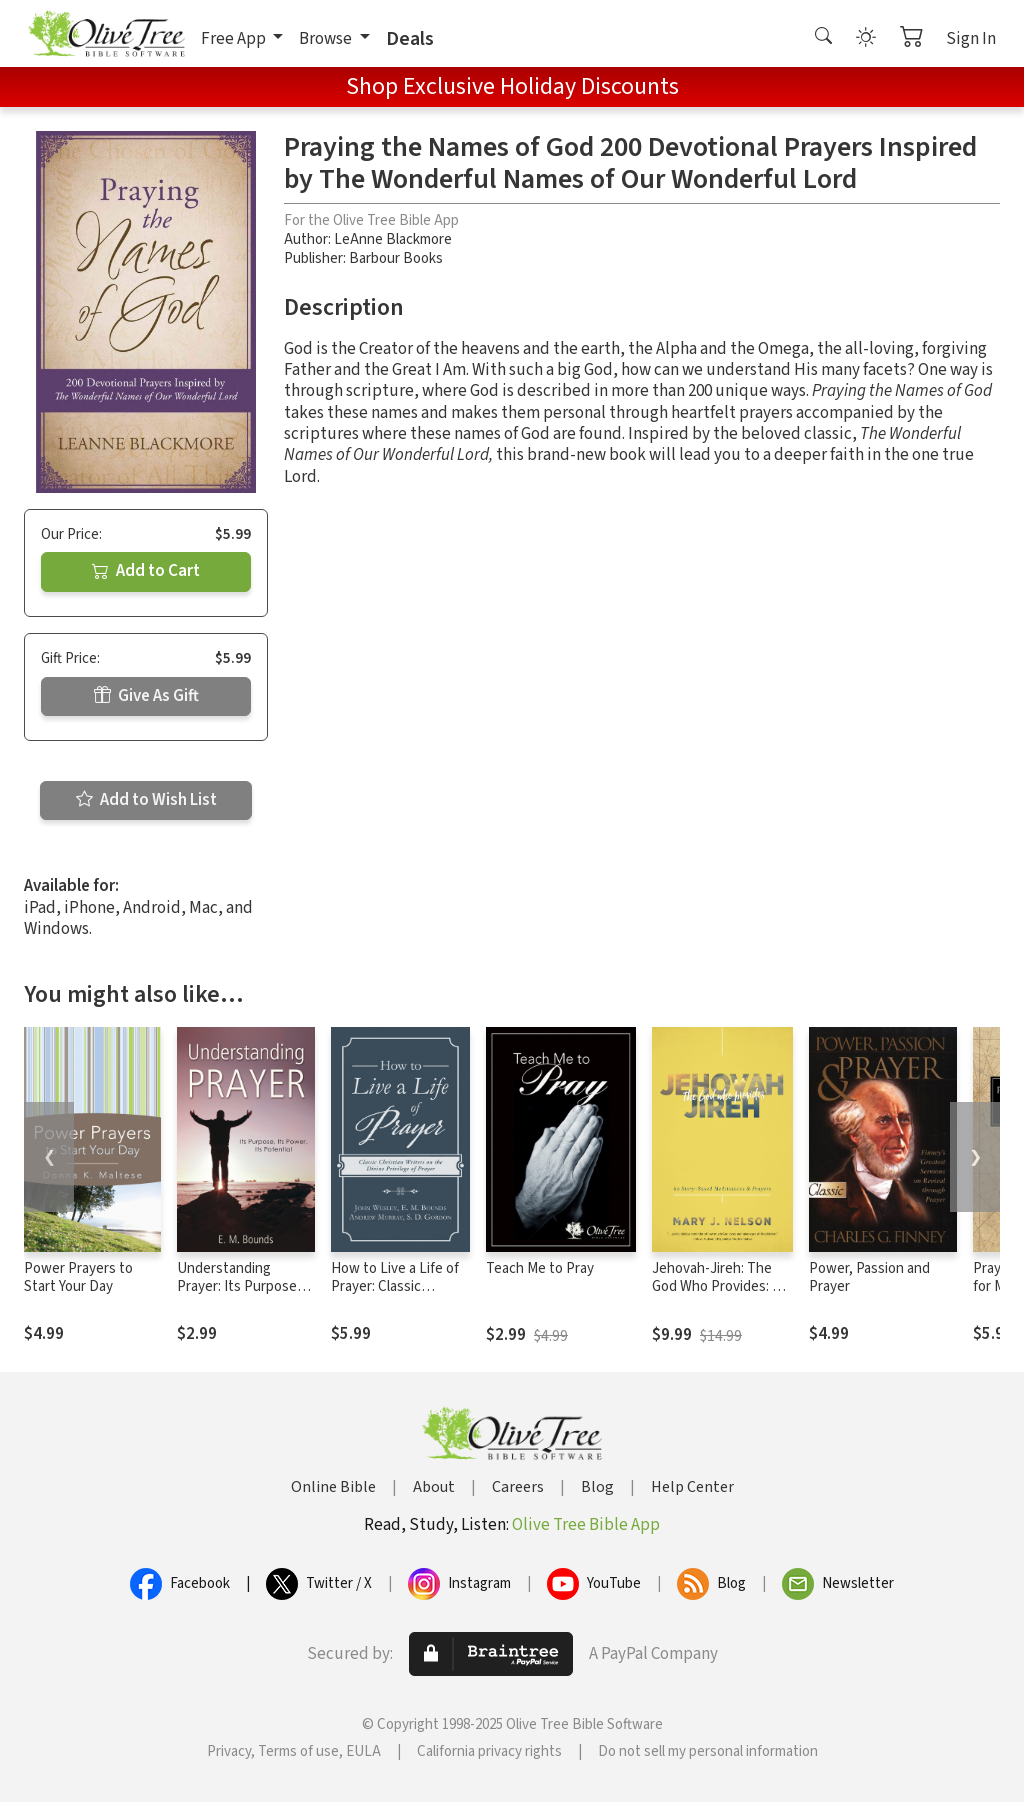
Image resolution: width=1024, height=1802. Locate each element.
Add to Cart (146, 571)
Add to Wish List (146, 800)
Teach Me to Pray (540, 1268)
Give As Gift (146, 696)
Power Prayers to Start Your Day (78, 1278)
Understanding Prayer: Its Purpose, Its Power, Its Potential (239, 1297)
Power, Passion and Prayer (869, 1278)
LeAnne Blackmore (393, 239)
